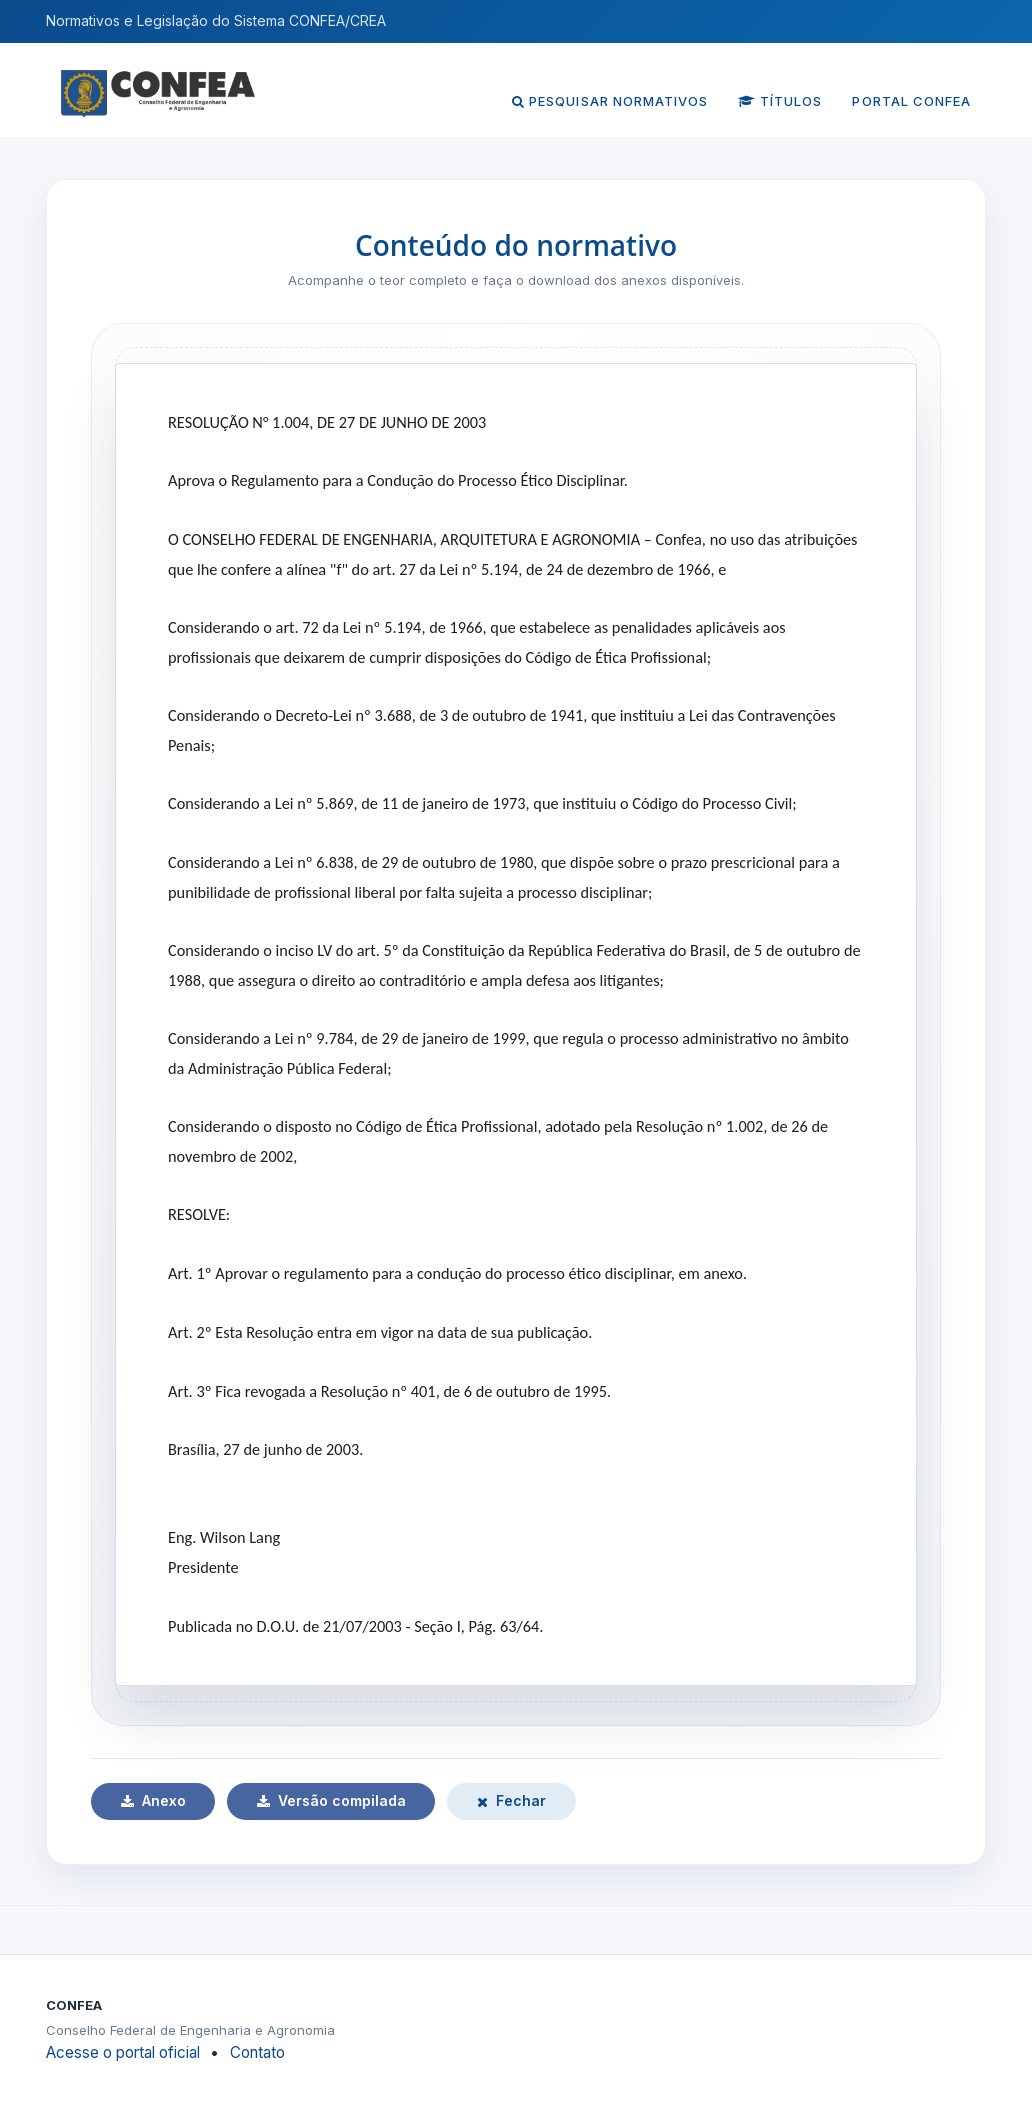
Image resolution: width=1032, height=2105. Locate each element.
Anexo (153, 1800)
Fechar (511, 1800)
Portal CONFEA (911, 101)
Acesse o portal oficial (123, 2052)
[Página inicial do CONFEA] (158, 80)
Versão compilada (331, 1800)
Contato (257, 2052)
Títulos (780, 101)
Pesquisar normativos (610, 101)
